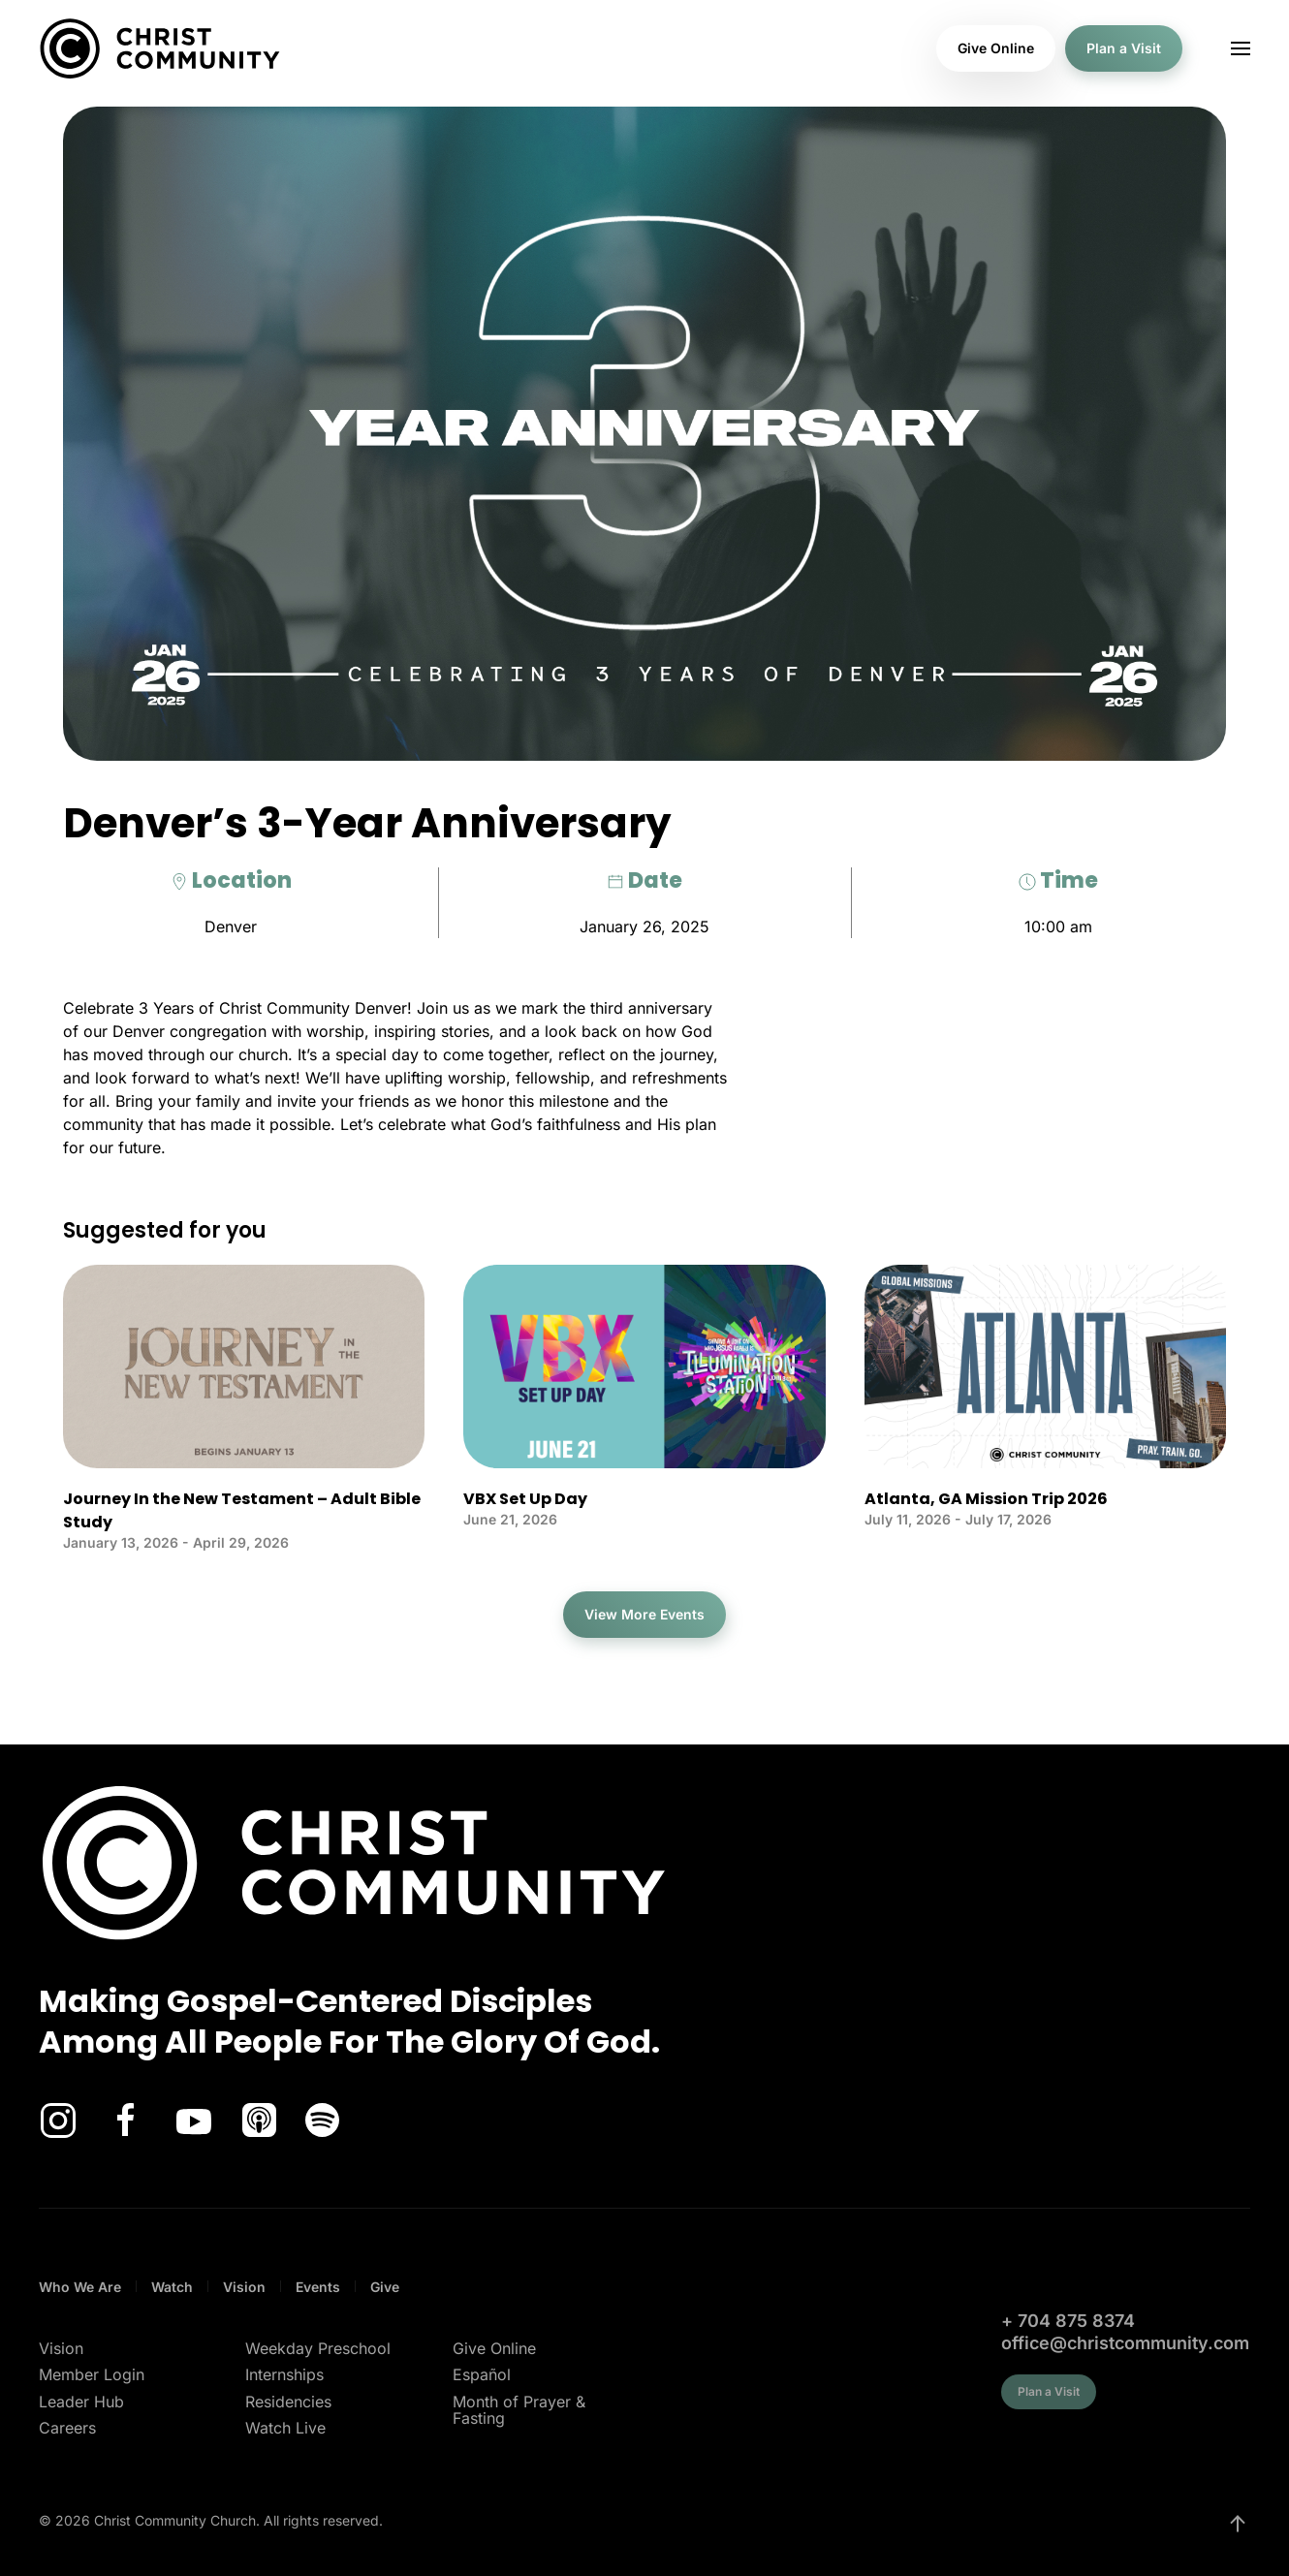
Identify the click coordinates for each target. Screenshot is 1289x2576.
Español (482, 2374)
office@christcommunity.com (1125, 2343)
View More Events (644, 1614)
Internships (284, 2374)
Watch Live (285, 2427)
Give (384, 2286)
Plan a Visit (1123, 48)
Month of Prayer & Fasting (519, 2410)
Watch (172, 2286)
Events (318, 2286)
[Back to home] (160, 48)
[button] (1240, 48)
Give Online (996, 48)
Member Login (91, 2374)
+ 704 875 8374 (1068, 2320)
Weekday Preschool (318, 2348)
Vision (244, 2286)
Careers (67, 2427)
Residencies (288, 2401)
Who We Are (80, 2286)
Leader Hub (81, 2401)
